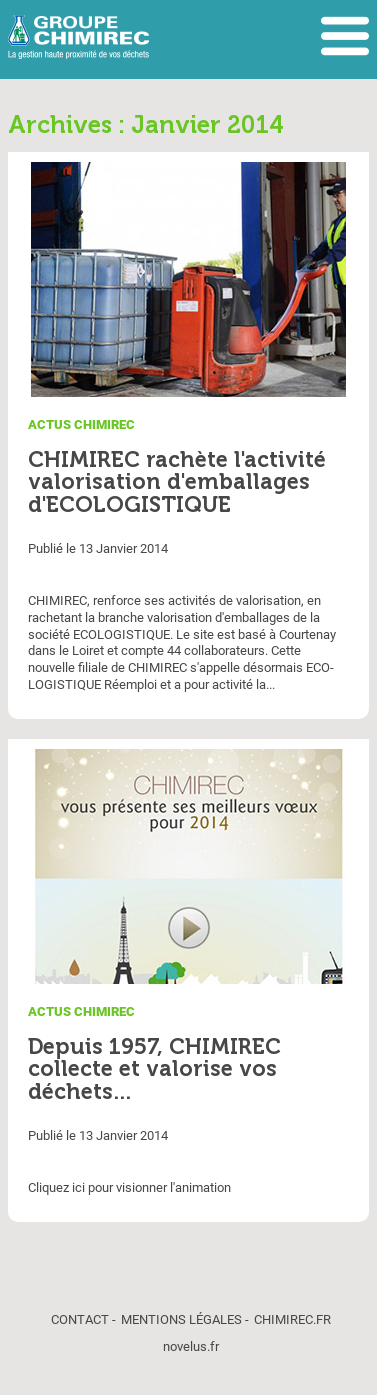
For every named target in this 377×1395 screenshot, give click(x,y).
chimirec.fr (292, 1319)
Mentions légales (181, 1319)
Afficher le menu (345, 37)
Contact (80, 1319)
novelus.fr (191, 1346)
